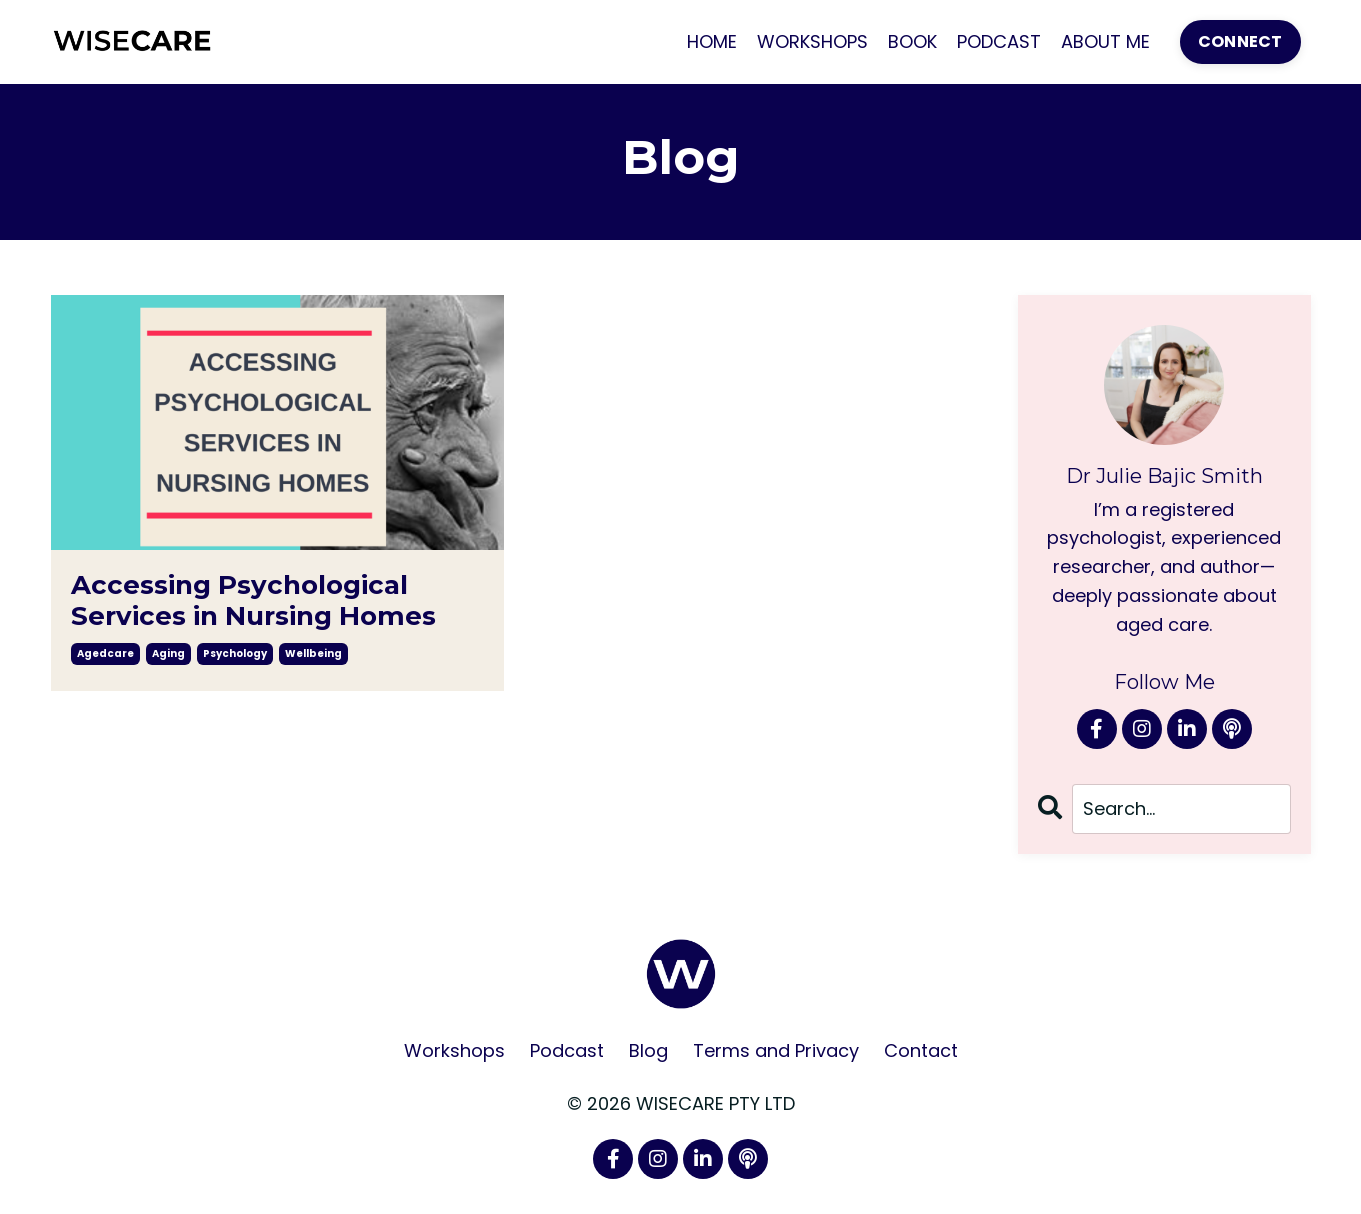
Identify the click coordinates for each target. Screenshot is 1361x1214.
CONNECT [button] (1240, 41)
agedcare (105, 653)
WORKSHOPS (812, 41)
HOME (712, 41)
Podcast (567, 1050)
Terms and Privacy (776, 1050)
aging (168, 653)
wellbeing (313, 653)
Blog (648, 1050)
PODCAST (999, 41)
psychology (235, 653)
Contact (921, 1050)
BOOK (912, 41)
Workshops (454, 1050)
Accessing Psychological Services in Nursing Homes (253, 601)
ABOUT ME (1105, 41)
